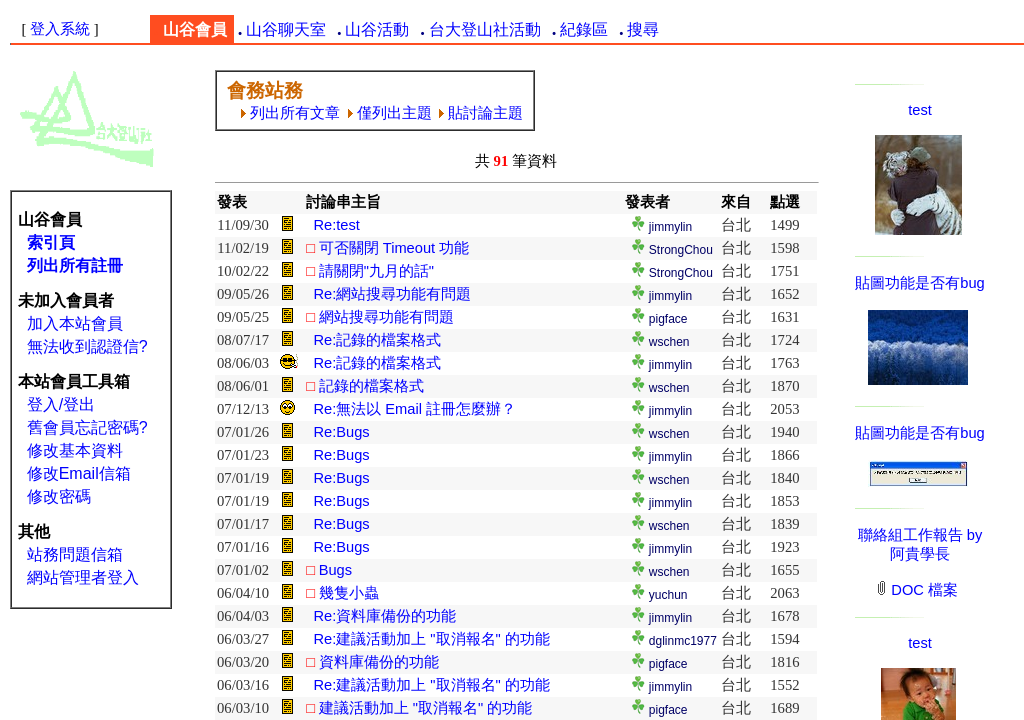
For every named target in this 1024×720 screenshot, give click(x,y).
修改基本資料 (75, 450)
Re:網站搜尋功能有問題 (392, 294)
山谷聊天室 (286, 29)
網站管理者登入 (83, 577)
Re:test (336, 225)
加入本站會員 (75, 323)
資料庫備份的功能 (379, 662)
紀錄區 (584, 29)
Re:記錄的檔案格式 (377, 340)
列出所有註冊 (75, 265)
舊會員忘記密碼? (87, 427)
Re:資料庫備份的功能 (384, 616)
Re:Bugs (341, 432)
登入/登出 (61, 404)
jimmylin (670, 227)
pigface (668, 319)
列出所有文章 (290, 113)
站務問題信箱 (75, 554)
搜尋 (643, 29)
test (920, 110)
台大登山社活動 (485, 29)
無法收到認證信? (87, 346)
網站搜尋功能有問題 (386, 317)
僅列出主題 (390, 113)
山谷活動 (377, 29)
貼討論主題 (481, 113)
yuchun (668, 595)
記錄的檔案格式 (371, 386)
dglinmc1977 (683, 641)
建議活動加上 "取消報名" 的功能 (426, 708)
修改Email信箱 (79, 473)
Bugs (335, 570)
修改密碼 (59, 496)
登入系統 (60, 29)
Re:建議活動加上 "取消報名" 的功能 (431, 639)
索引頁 (51, 242)
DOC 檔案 (918, 590)
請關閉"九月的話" (376, 271)
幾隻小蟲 (349, 593)
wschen (669, 342)
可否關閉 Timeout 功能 (394, 248)
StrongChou (681, 250)
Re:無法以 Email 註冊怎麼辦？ (414, 409)
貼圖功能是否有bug (919, 283)
